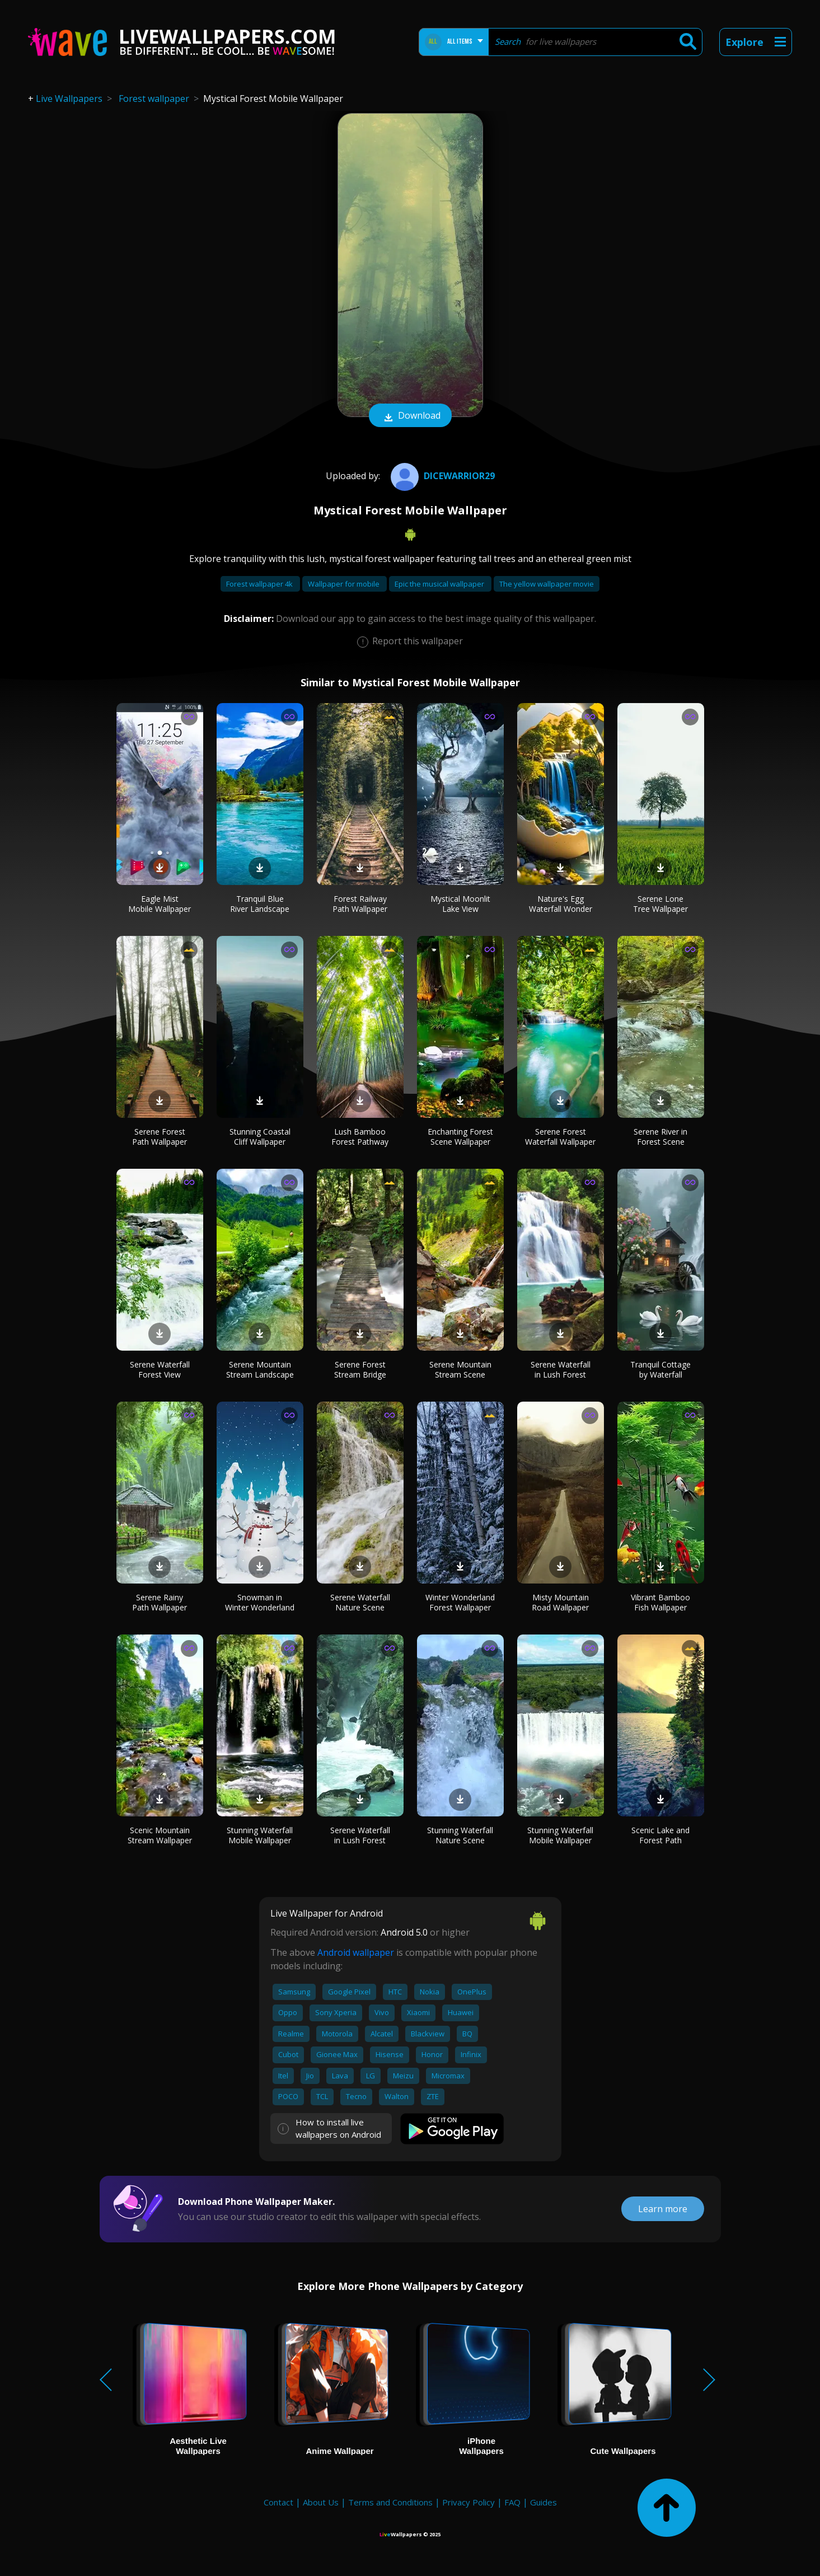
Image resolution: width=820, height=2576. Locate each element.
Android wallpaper (355, 1952)
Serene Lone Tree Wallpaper (660, 903)
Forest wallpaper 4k (260, 584)
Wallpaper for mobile (344, 584)
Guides (543, 2502)
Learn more (662, 2209)
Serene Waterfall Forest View (160, 1369)
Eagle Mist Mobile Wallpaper (159, 903)
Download (410, 416)
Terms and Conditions (390, 2502)
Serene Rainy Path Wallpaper (159, 1602)
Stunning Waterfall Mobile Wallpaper (260, 1835)
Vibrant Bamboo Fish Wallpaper (660, 1602)
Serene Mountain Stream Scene (460, 1369)
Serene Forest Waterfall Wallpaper (560, 1136)
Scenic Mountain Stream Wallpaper (160, 1835)
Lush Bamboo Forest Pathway (359, 1136)
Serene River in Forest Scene (660, 1136)
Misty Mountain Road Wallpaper (560, 1602)
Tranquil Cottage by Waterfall (660, 1369)
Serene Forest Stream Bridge (360, 1369)
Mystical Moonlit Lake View (460, 903)
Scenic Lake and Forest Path (660, 1835)
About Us (321, 2502)
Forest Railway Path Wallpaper (359, 903)
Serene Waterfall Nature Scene (360, 1602)
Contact (278, 2502)
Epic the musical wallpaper (440, 584)
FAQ (512, 2502)
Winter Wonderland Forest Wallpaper (460, 1602)
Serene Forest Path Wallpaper (159, 1136)
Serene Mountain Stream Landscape (260, 1369)
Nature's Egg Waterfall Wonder (560, 903)
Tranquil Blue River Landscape (259, 903)
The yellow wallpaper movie (546, 584)
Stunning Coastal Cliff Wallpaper (259, 1136)
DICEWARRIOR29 (441, 476)
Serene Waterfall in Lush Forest (561, 1369)
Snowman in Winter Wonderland (259, 1602)
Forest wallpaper (154, 98)
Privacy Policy (468, 2502)
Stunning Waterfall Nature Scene (460, 1835)
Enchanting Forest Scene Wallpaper (460, 1136)
